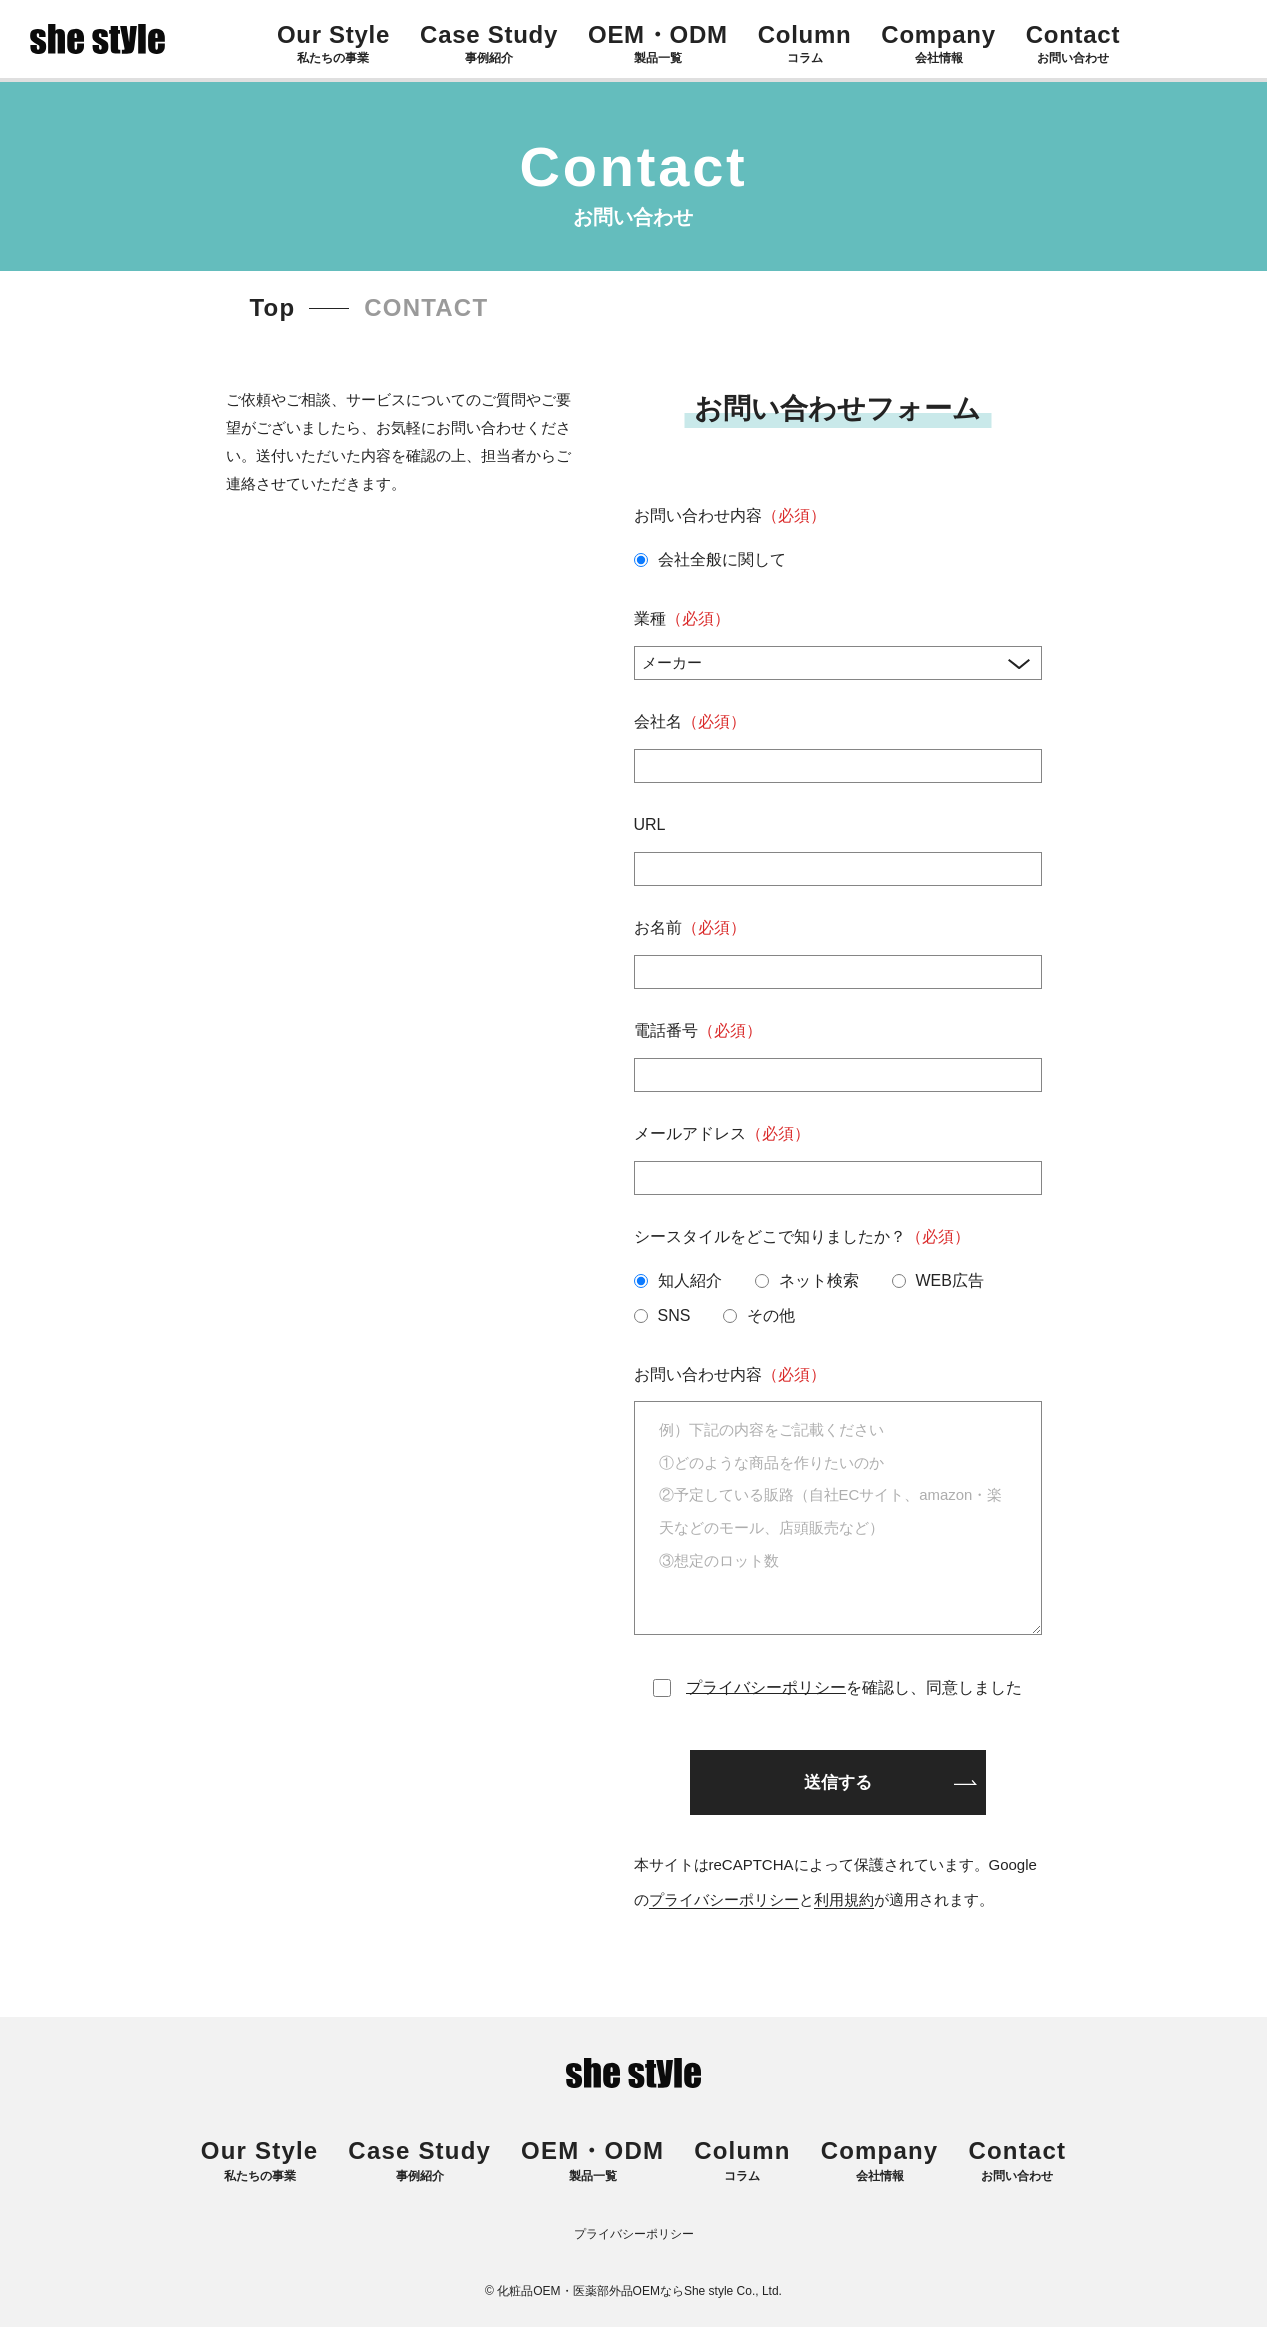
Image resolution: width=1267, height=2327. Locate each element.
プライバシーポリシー (766, 1687)
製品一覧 (592, 2161)
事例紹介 (419, 2161)
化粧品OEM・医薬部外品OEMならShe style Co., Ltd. (639, 2291)
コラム (742, 2161)
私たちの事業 (260, 2161)
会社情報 (880, 2161)
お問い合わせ (1017, 2161)
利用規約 (844, 1899)
